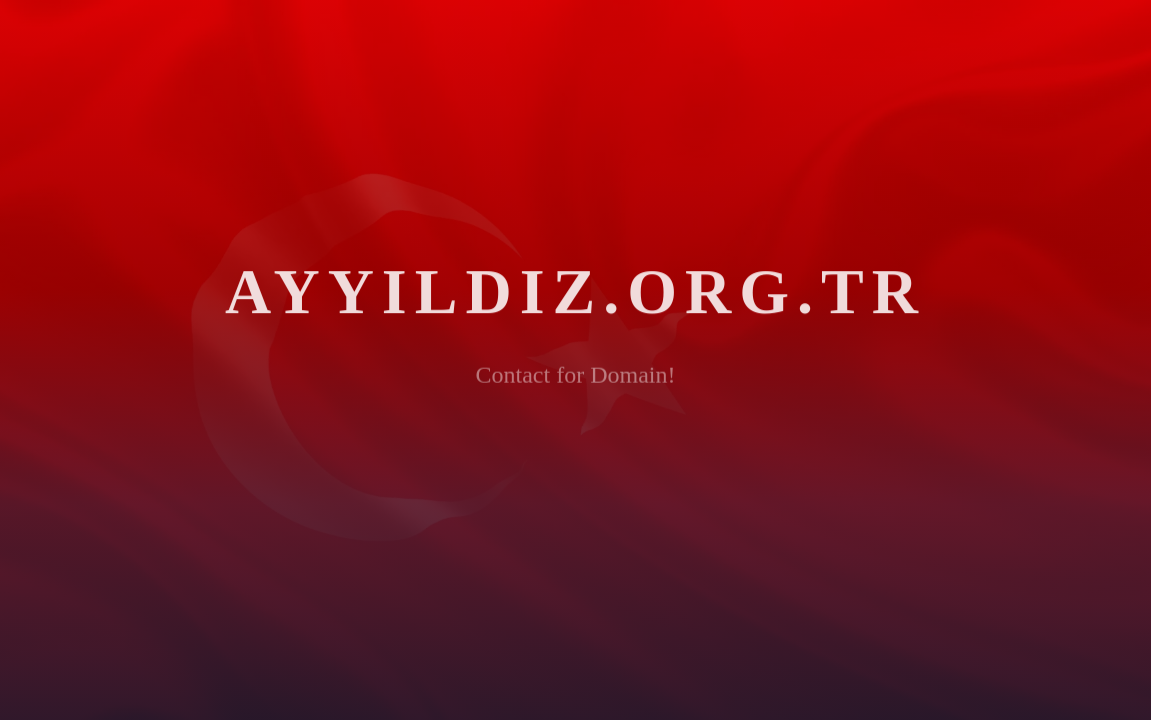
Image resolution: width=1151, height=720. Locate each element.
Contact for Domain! (576, 380)
